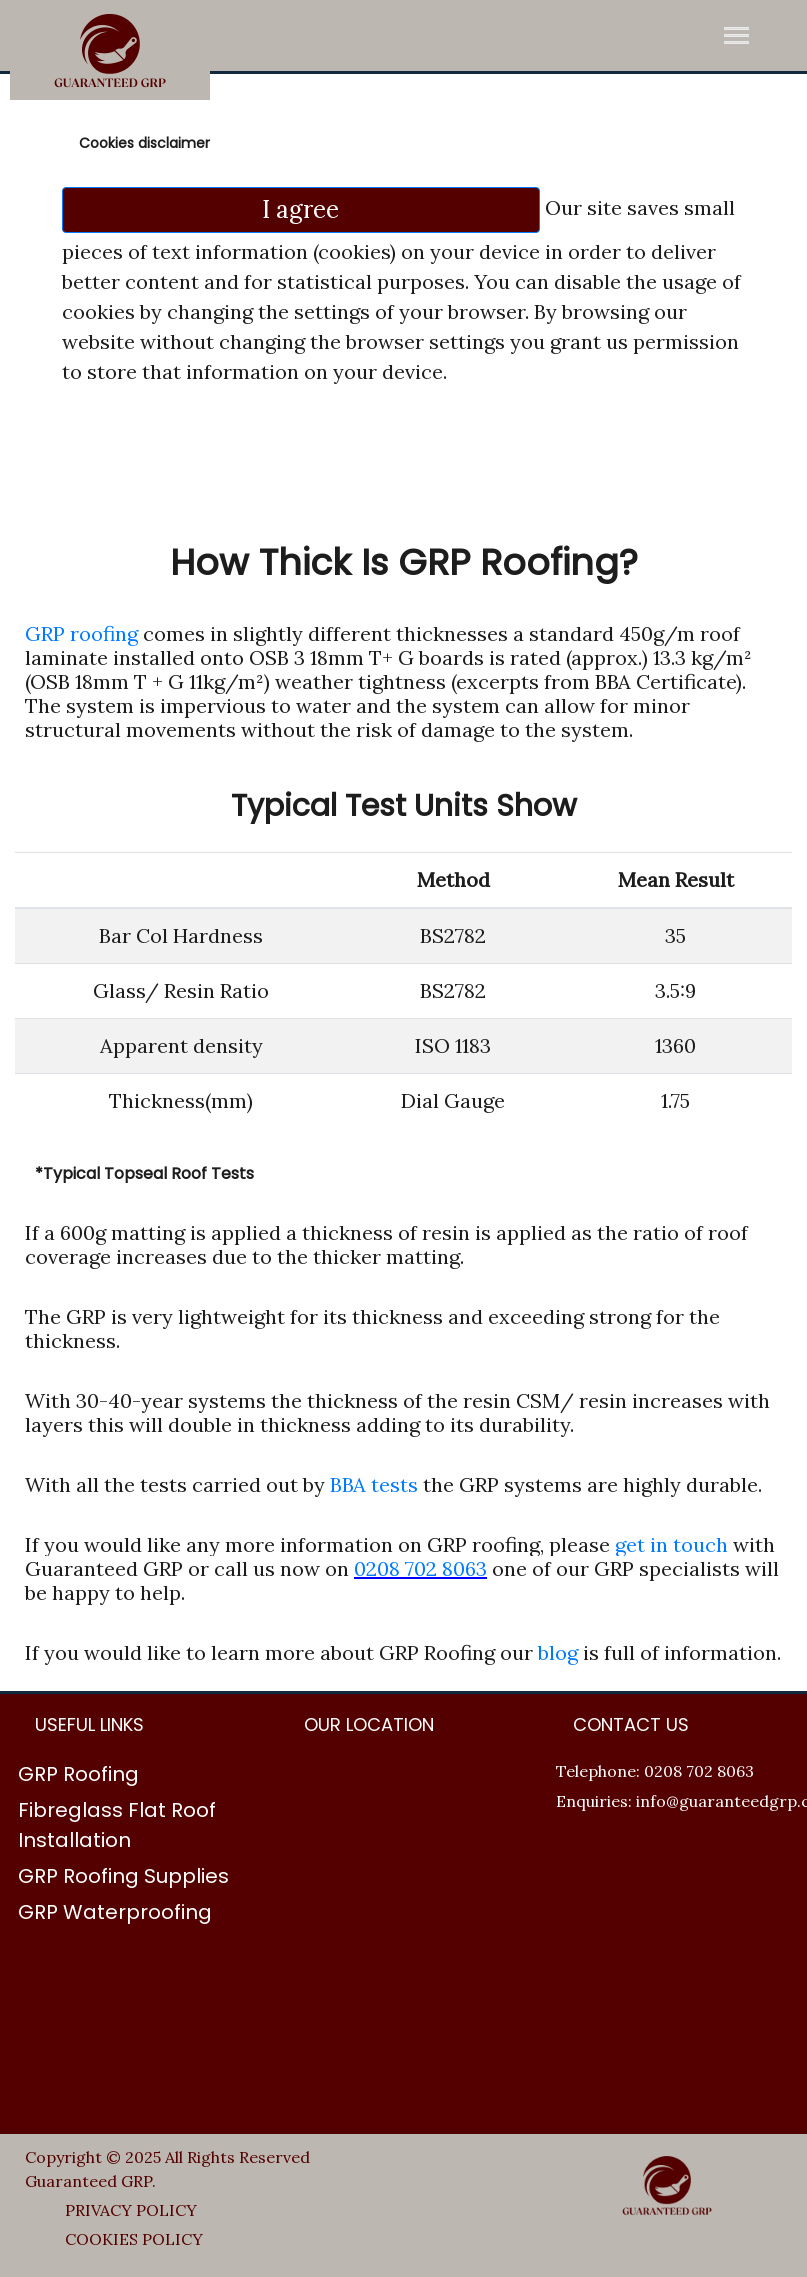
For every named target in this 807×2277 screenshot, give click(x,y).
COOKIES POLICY (134, 2239)
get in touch (671, 1544)
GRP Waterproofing (115, 1912)
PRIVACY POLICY (131, 2210)
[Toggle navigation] (736, 37)
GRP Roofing (78, 1774)
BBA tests (376, 1484)
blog (558, 1652)
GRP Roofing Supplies (123, 1876)
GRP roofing (81, 633)
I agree (300, 209)
